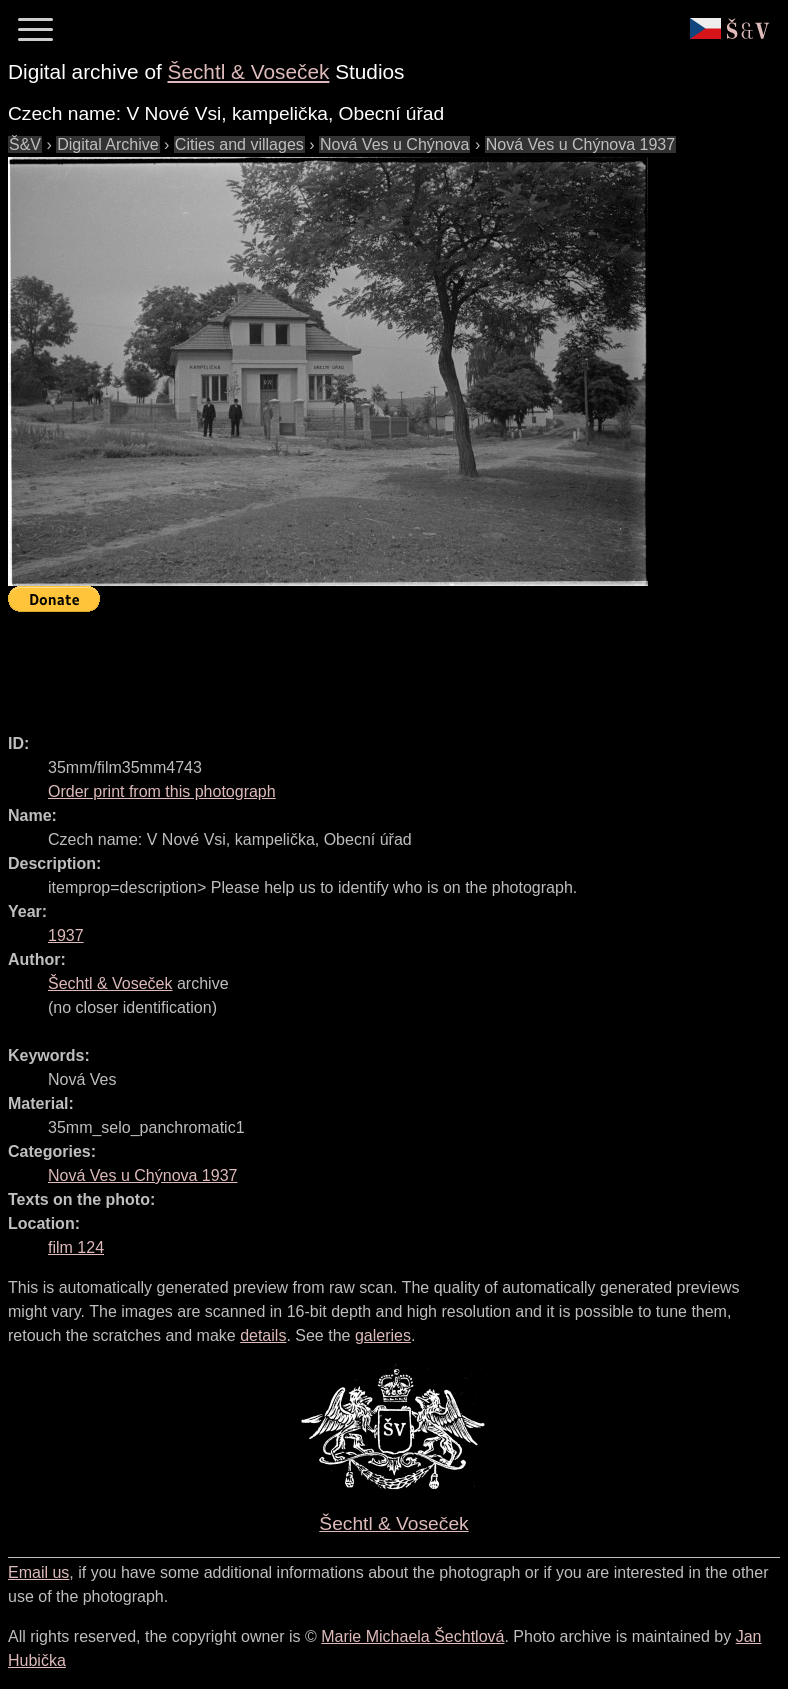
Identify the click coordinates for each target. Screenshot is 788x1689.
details (263, 1335)
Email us (38, 1572)
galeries (383, 1335)
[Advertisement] (372, 664)
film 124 (76, 1247)
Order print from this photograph (162, 791)
